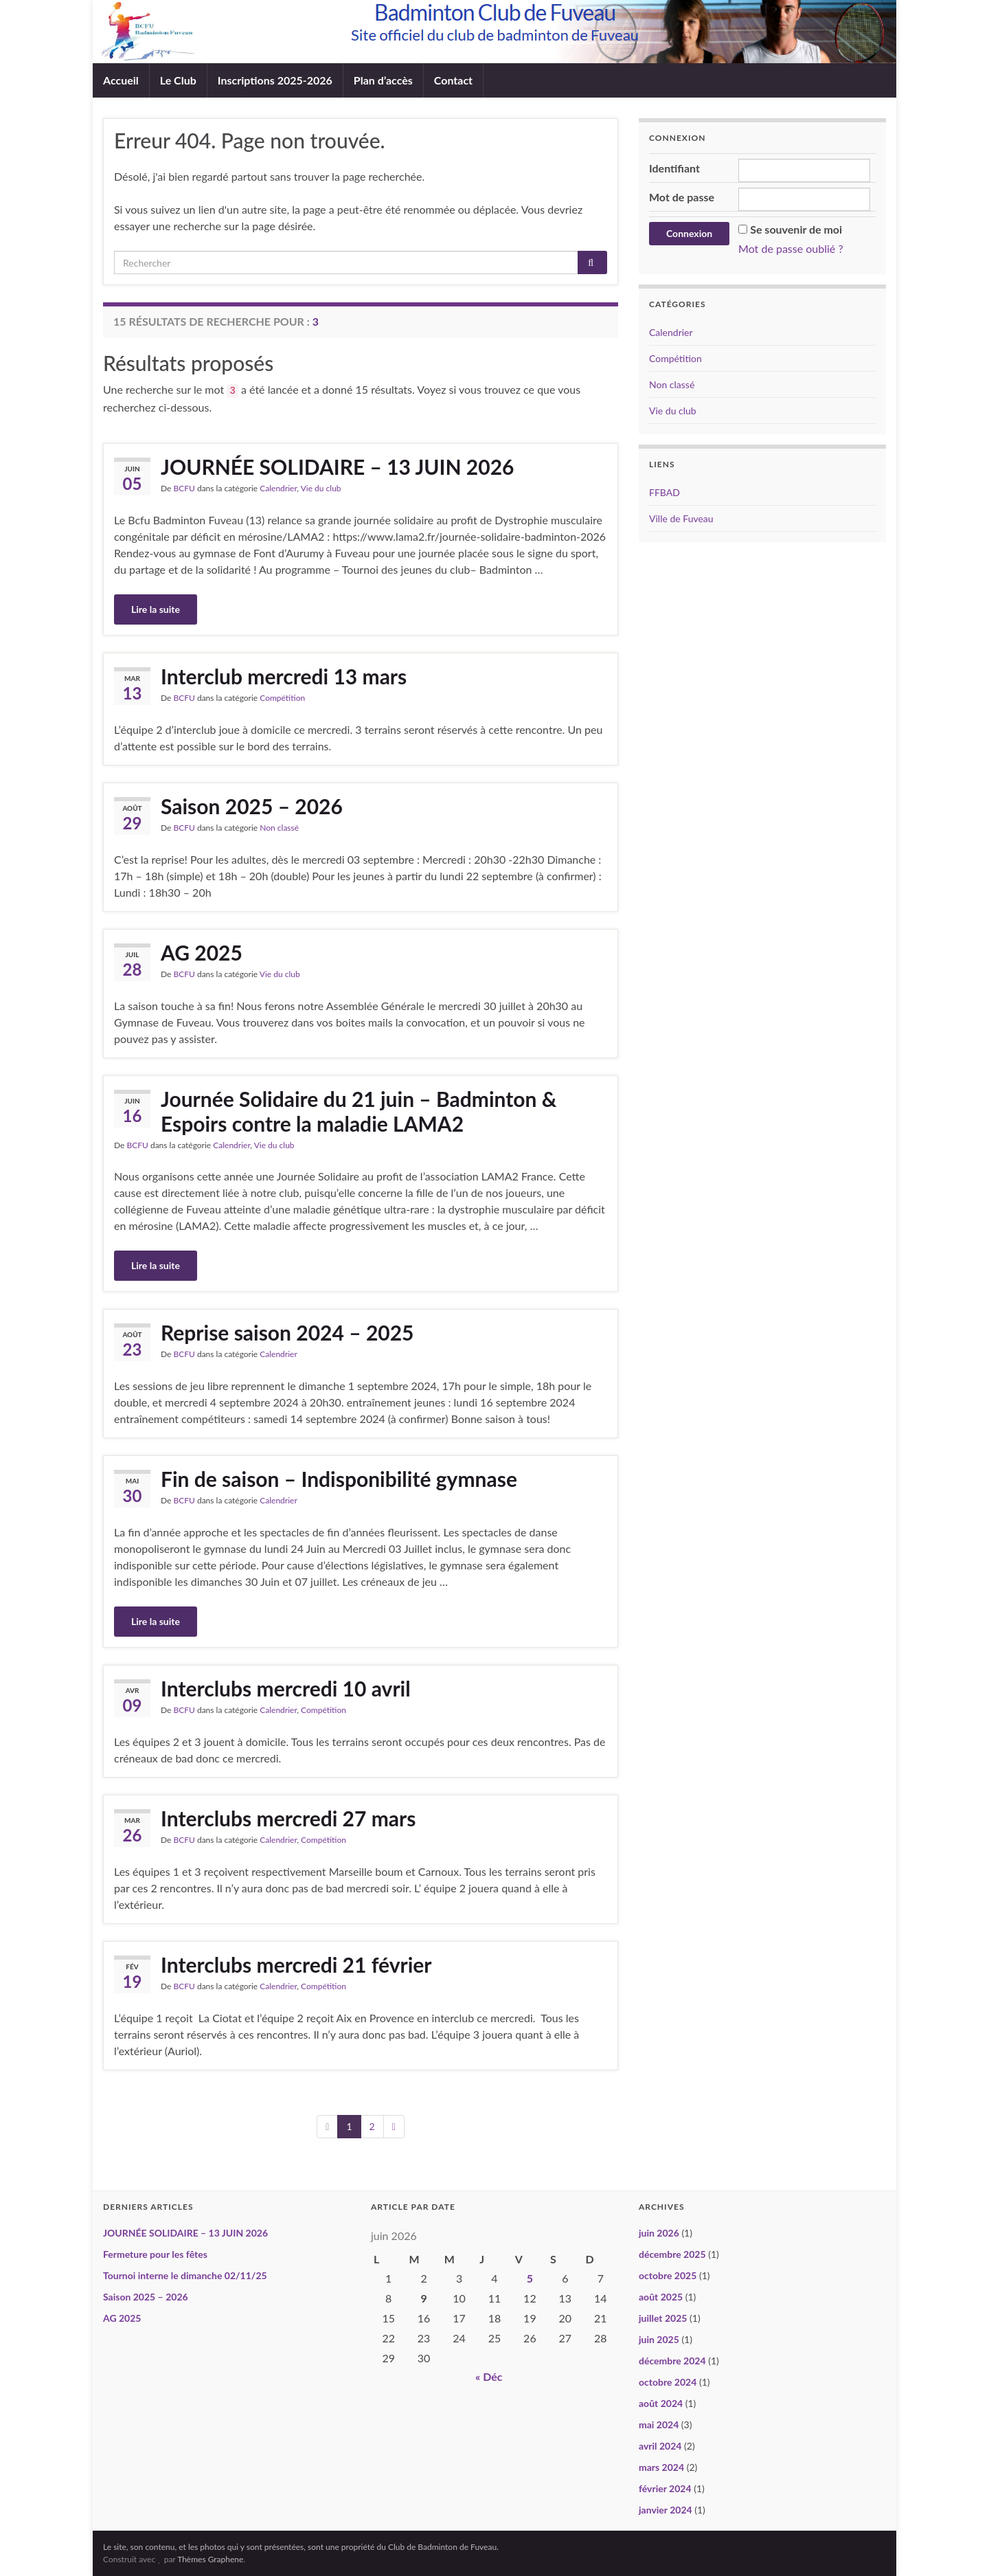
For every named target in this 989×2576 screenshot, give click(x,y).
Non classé (279, 827)
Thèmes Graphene (210, 2559)
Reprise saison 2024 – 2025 (287, 1332)
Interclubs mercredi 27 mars (288, 1818)
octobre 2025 (667, 2275)
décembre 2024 (672, 2360)
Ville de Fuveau (681, 518)
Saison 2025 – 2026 (252, 806)
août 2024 (661, 2403)
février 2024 (665, 2488)
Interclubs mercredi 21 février (296, 1964)
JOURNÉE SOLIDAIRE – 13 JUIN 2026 (337, 466)
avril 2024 (660, 2446)
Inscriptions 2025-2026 (275, 80)
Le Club (178, 80)
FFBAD (664, 492)
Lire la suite (155, 609)
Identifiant (674, 168)
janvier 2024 (665, 2510)
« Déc (489, 2376)
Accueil (121, 80)
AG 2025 (201, 952)
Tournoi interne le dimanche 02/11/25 (185, 2275)
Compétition (282, 698)
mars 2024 (661, 2467)
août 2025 (661, 2297)
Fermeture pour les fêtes (155, 2254)
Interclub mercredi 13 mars (284, 676)
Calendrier (278, 488)
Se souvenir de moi (796, 229)
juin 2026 (659, 2233)
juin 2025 (659, 2339)
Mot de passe (681, 196)
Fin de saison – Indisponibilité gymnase (339, 1478)
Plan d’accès (383, 80)
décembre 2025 (672, 2254)
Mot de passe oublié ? (790, 248)
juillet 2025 (663, 2318)
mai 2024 (659, 2424)
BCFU (183, 488)
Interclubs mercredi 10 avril (286, 1688)
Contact (453, 80)
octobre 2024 (667, 2382)
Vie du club (321, 488)
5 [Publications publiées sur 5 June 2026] (530, 2278)
